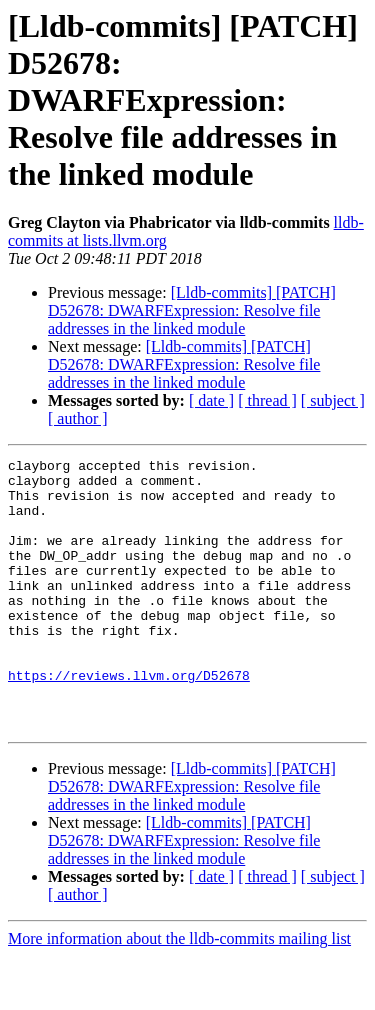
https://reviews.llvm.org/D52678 (129, 720)
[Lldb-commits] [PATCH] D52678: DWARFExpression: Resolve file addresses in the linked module (192, 310)
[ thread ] (267, 400)
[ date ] (211, 400)
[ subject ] (333, 400)
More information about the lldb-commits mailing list (179, 992)
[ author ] (78, 418)
